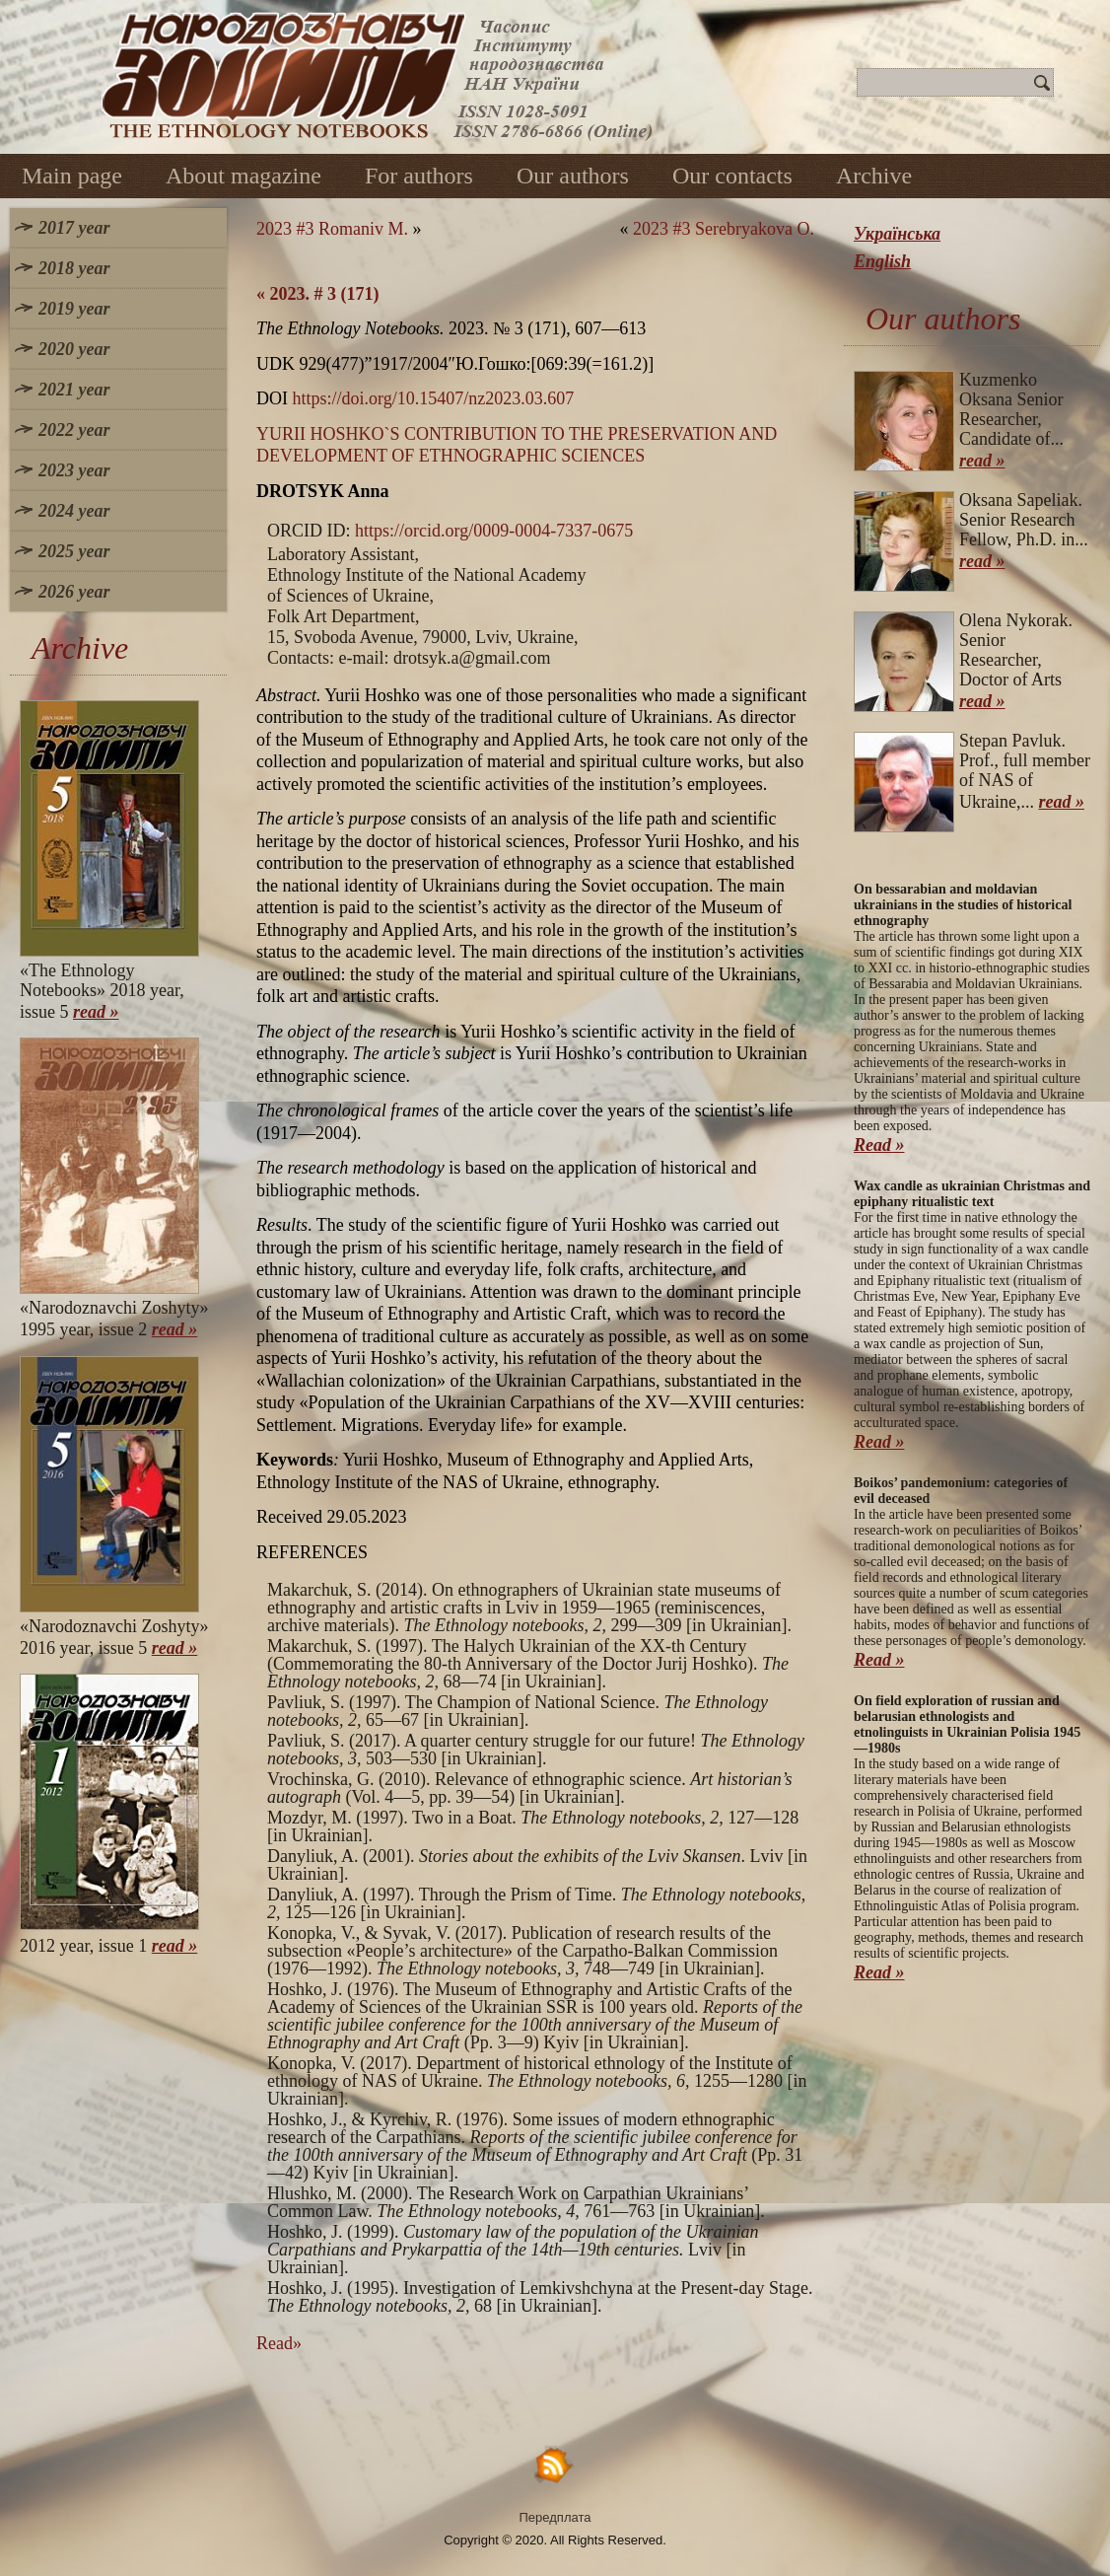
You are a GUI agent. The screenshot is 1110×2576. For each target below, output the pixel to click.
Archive (874, 175)
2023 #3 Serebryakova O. (723, 229)
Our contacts (732, 175)
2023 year (73, 470)
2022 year (73, 430)
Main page (72, 175)
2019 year (73, 309)
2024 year (73, 511)
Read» (279, 2343)
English (882, 261)
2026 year (73, 592)
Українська (897, 234)
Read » (879, 1145)
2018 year (73, 268)
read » (96, 1012)
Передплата (555, 2517)
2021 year (73, 389)
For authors (419, 175)
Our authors (573, 175)
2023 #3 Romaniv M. (332, 229)
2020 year (73, 349)
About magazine (243, 175)
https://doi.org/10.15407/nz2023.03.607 (434, 398)
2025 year (73, 551)
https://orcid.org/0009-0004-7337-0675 (494, 530)
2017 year (73, 228)
